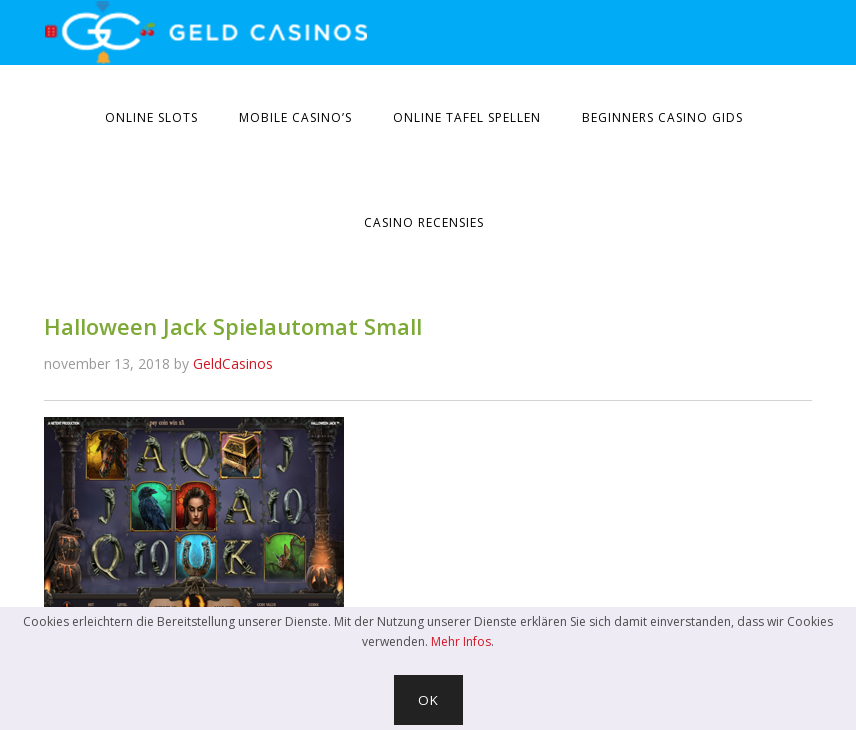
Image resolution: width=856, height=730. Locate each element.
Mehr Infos (461, 641)
